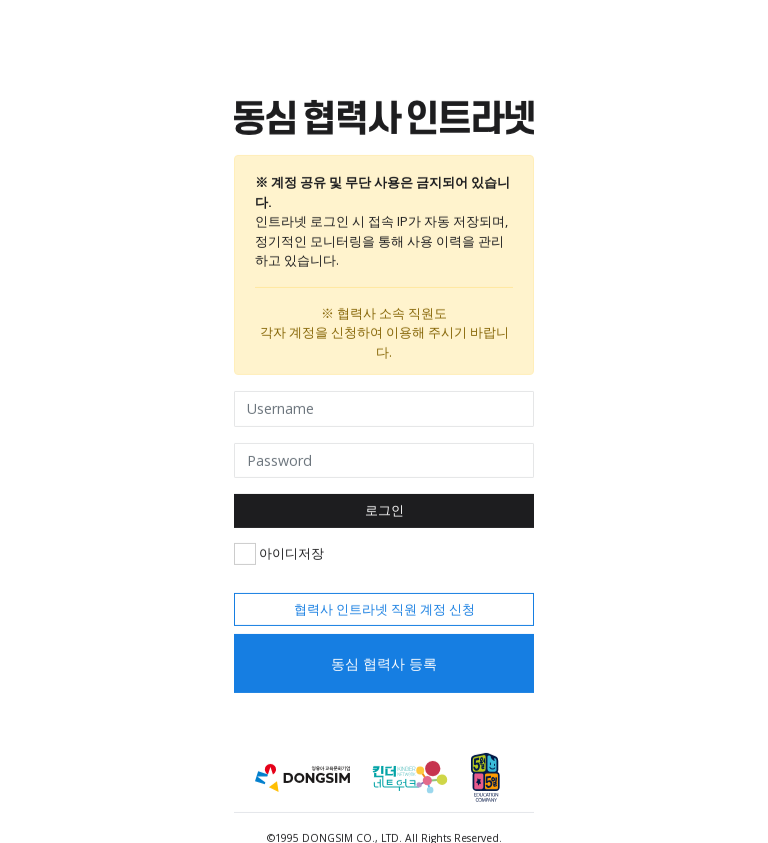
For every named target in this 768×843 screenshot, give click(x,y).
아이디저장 (279, 553)
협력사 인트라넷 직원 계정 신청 (384, 608)
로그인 (384, 510)
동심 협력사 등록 (384, 663)
